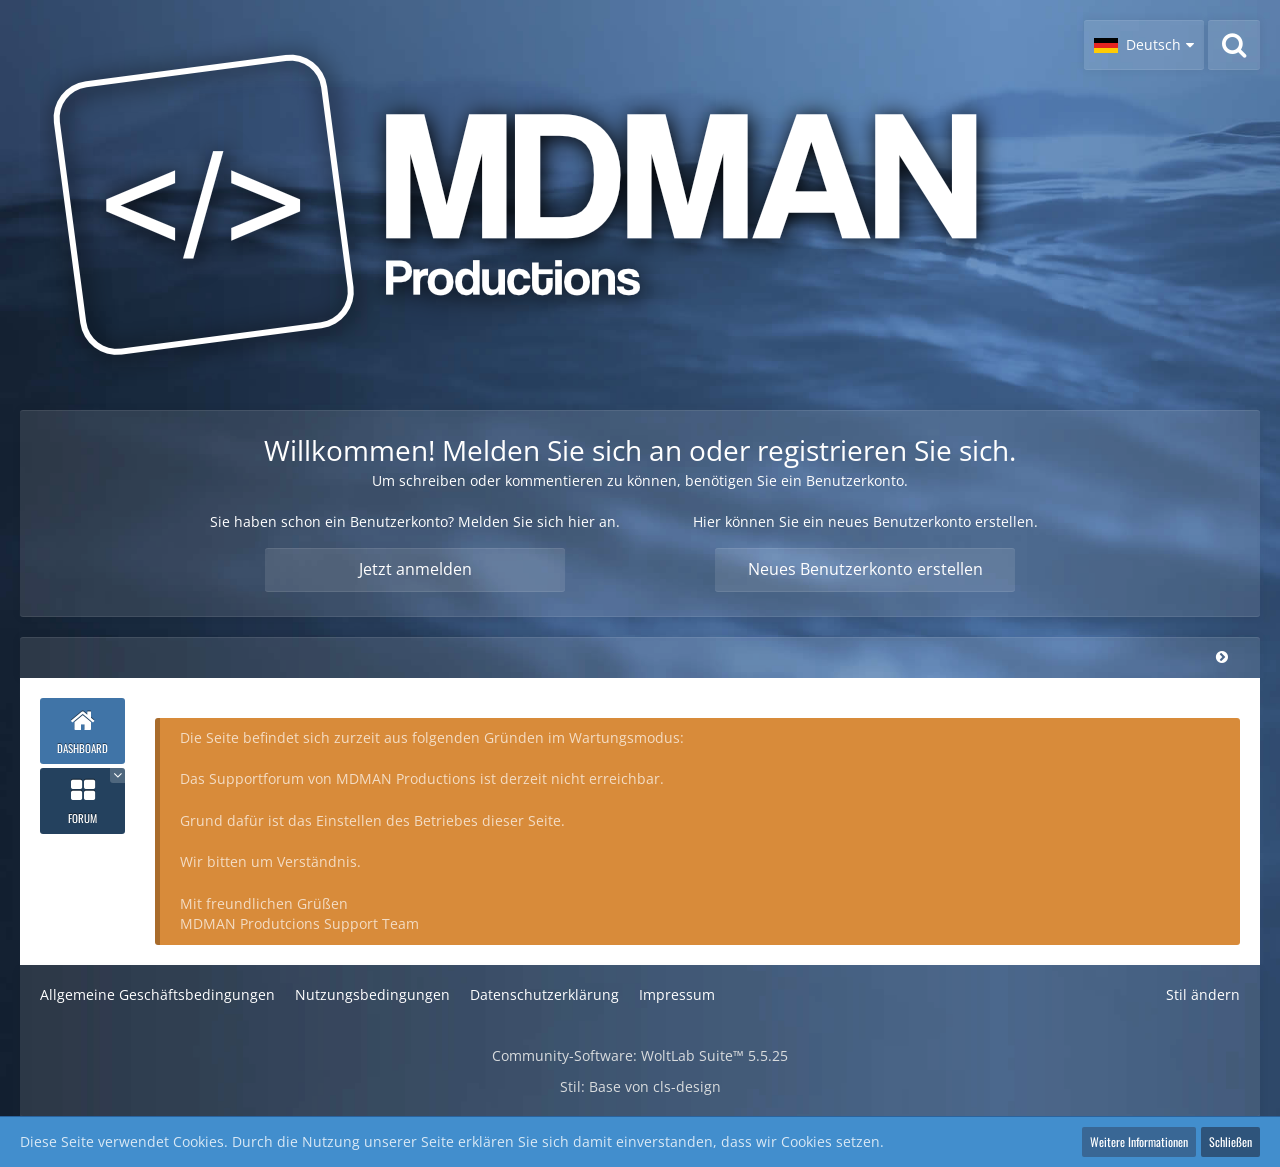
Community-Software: (640, 1055)
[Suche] (1234, 45)
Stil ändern (1203, 994)
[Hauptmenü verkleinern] (1222, 656)
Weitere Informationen (1139, 1141)
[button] (1144, 45)
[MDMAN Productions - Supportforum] (540, 205)
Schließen (1230, 1141)
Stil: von (640, 1086)
